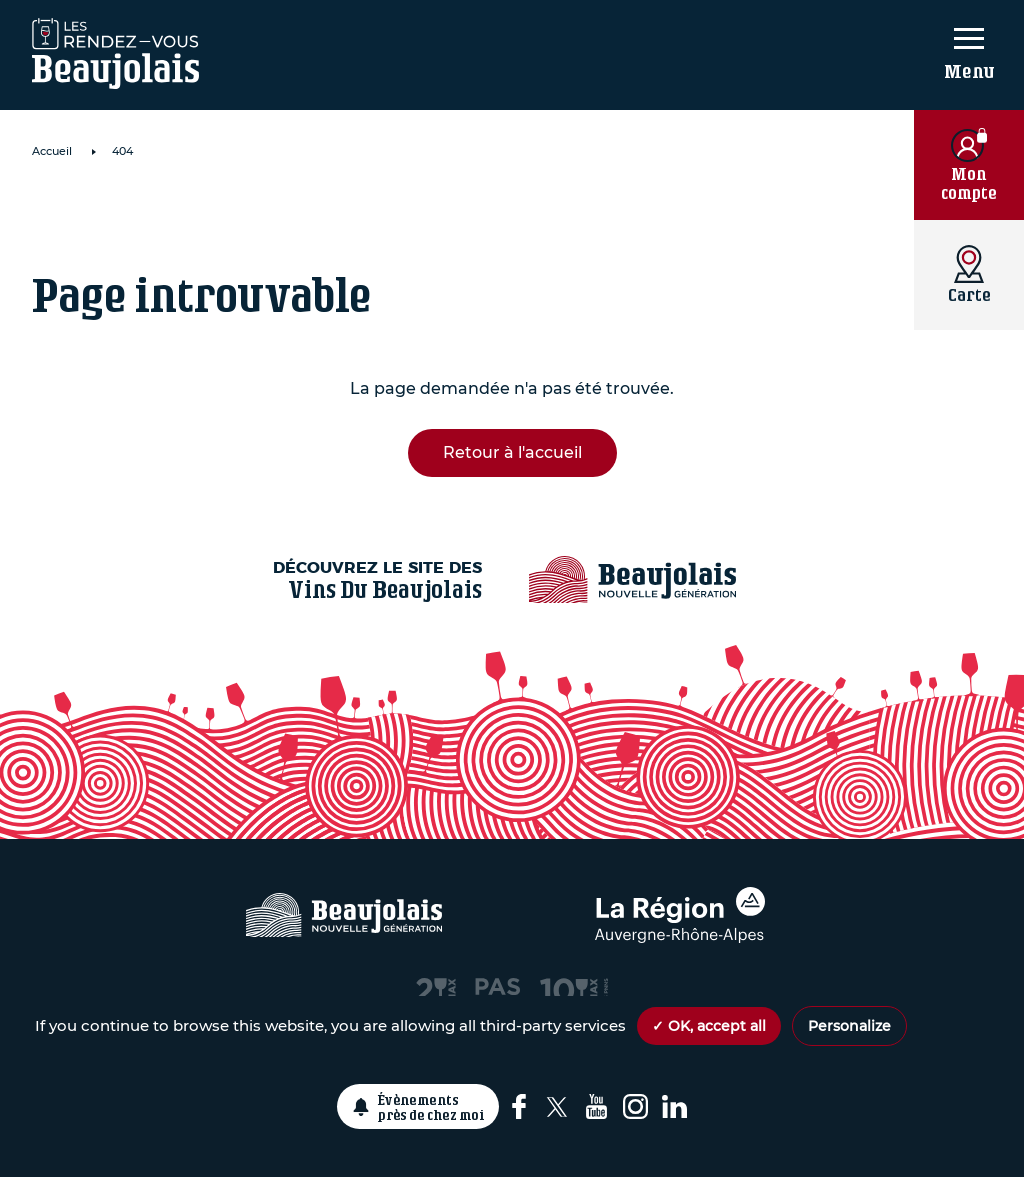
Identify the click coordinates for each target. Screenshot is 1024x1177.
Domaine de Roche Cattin (275, 216)
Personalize (849, 1026)
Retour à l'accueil (512, 452)
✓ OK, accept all (709, 1026)
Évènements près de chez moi (431, 1107)
